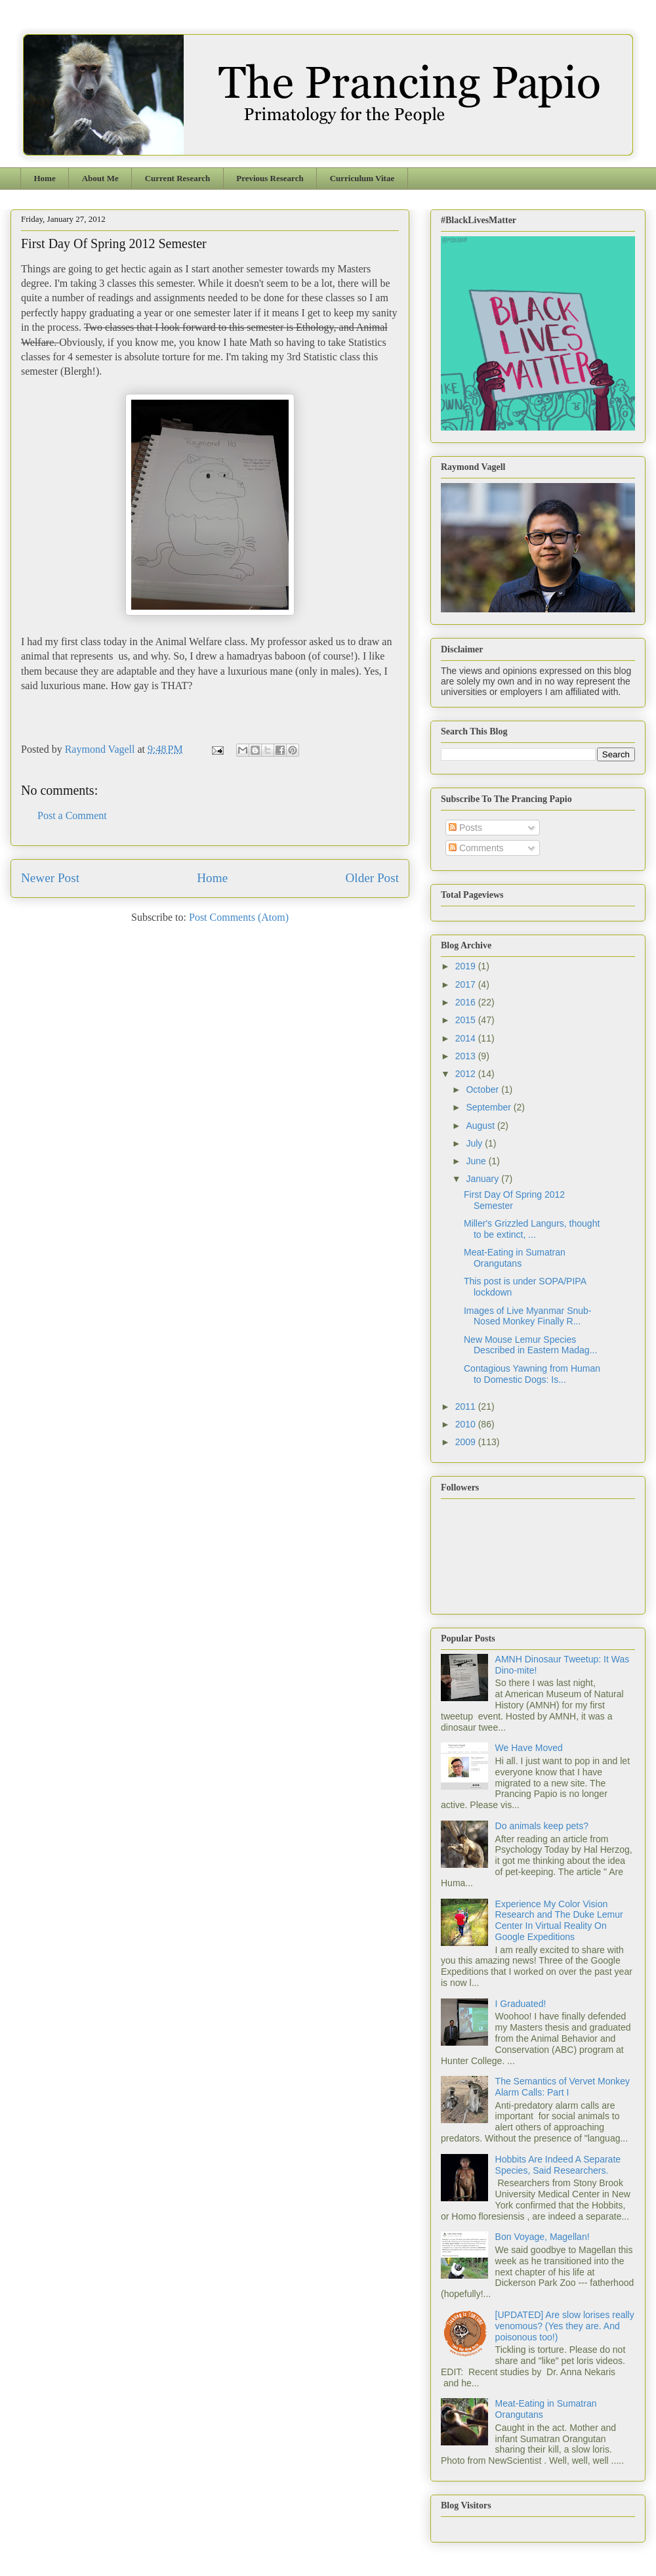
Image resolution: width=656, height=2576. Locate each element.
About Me (100, 178)
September (489, 1107)
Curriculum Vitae (362, 178)
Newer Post (50, 878)
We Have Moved (529, 1747)
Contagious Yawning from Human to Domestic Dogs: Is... (532, 1374)
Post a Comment (72, 815)
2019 (466, 966)
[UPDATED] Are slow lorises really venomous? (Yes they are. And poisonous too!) (564, 2326)
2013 (466, 1056)
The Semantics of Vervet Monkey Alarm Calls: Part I (562, 2087)
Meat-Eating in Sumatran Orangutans (514, 1258)
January (483, 1178)
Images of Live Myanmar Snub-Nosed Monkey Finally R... (528, 1316)
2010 (466, 1424)
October (483, 1089)
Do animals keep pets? (541, 1826)
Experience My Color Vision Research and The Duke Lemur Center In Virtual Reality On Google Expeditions (559, 1920)
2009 (466, 1442)
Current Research (178, 178)
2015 (466, 1020)
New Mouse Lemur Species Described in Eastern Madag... (530, 1345)
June (477, 1161)
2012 (466, 1073)
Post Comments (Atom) (239, 917)
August (481, 1125)
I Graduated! (520, 2003)
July (475, 1143)
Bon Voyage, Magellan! (542, 2236)
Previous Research (269, 178)
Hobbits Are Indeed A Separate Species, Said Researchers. (558, 2165)
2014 (466, 1038)
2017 (466, 984)
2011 (466, 1406)
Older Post (372, 878)
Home (45, 178)
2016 (466, 1002)
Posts (465, 827)
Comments (476, 848)
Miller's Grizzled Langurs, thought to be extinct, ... (532, 1229)
